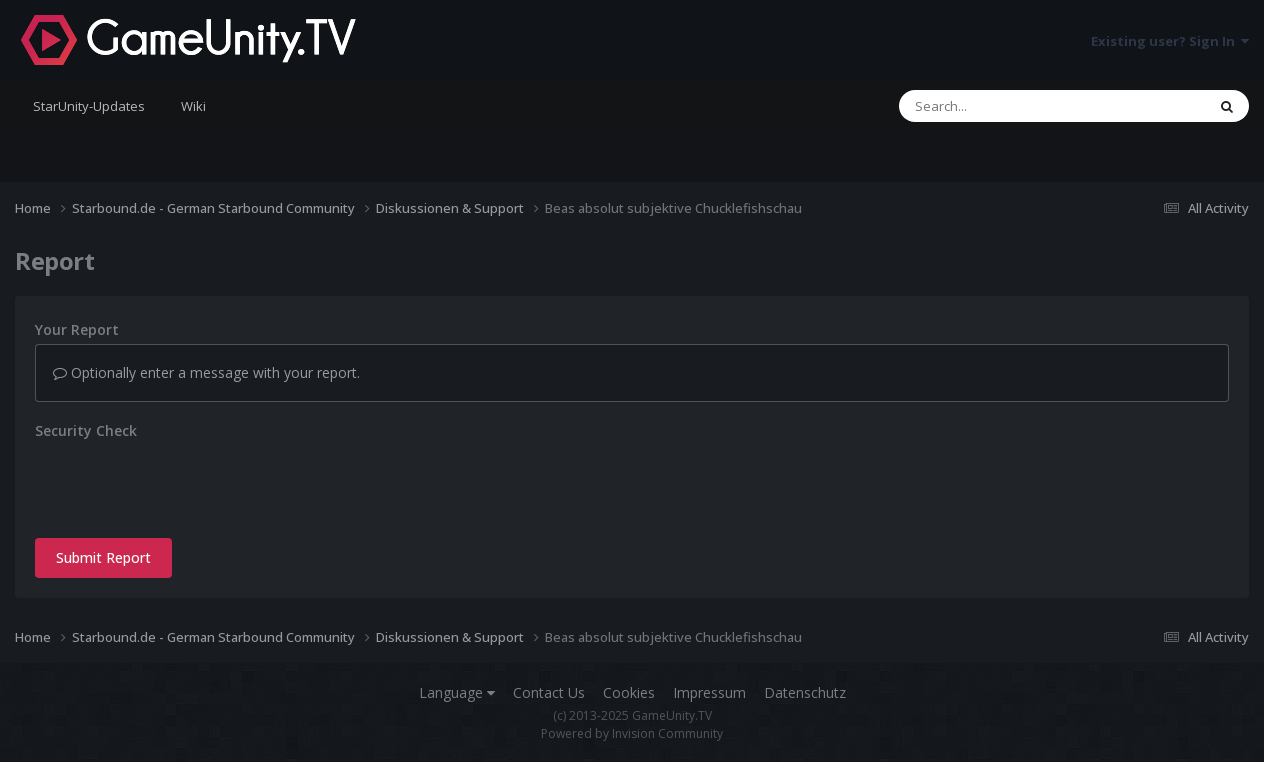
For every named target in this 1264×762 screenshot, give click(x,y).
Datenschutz (805, 692)
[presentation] (187, 484)
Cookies (629, 692)
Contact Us (549, 692)
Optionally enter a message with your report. (206, 372)
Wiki (193, 106)
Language (457, 692)
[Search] (1000, 106)
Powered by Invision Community (632, 733)
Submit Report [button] (103, 557)
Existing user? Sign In (1170, 41)
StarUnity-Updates (89, 106)
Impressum (709, 692)
